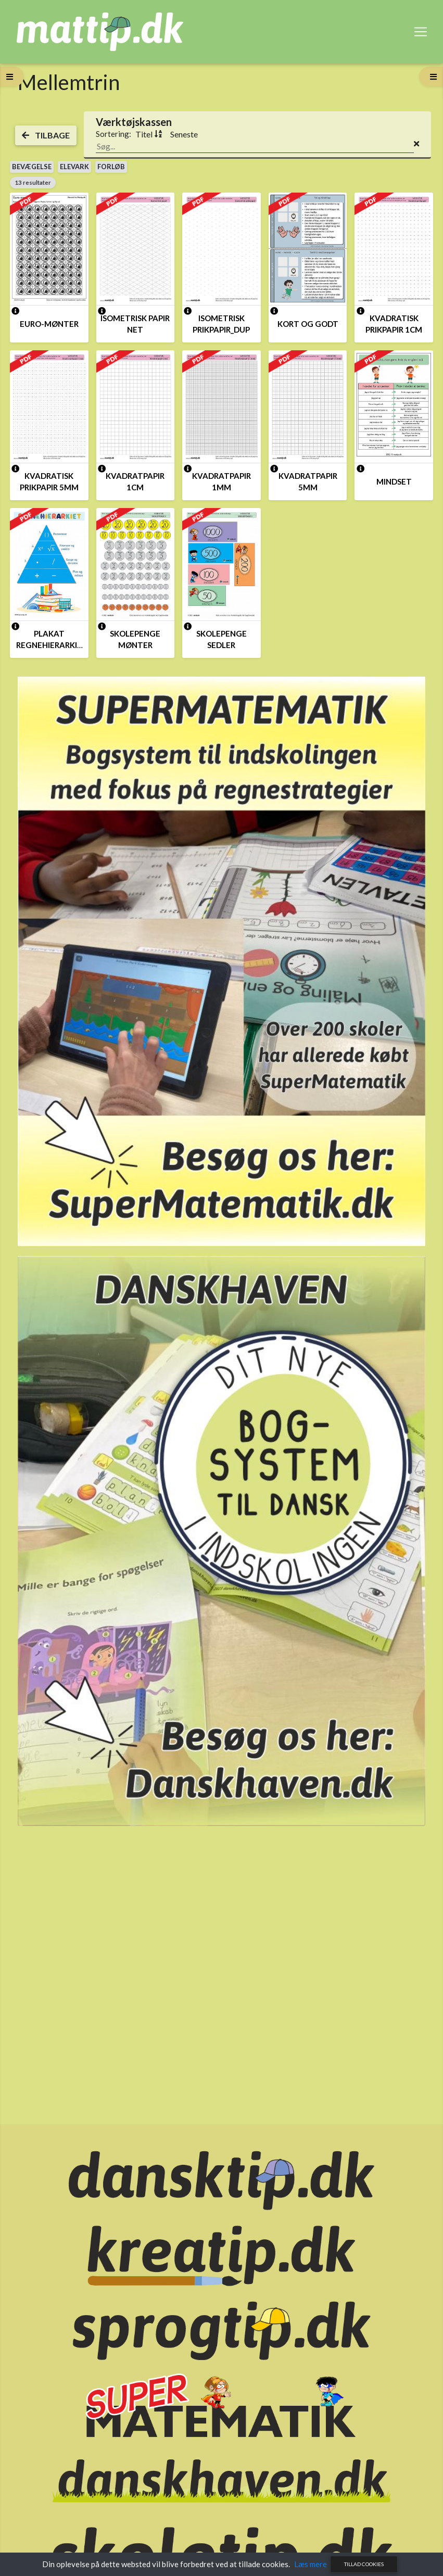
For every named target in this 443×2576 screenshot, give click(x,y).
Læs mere (310, 2564)
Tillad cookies (364, 2564)
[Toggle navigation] (421, 31)
